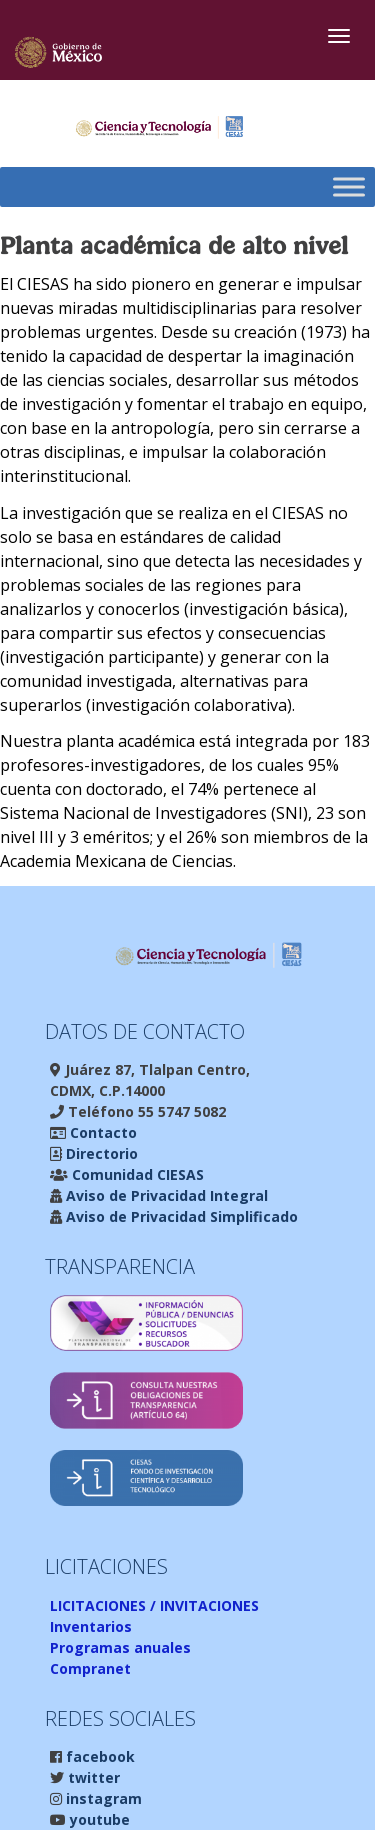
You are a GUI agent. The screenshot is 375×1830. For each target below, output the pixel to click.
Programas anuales (120, 1647)
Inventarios (91, 1626)
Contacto (101, 1132)
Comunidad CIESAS (136, 1174)
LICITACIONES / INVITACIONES (154, 1605)
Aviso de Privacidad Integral (165, 1195)
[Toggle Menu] (349, 187)
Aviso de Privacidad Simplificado (180, 1216)
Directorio (100, 1153)
